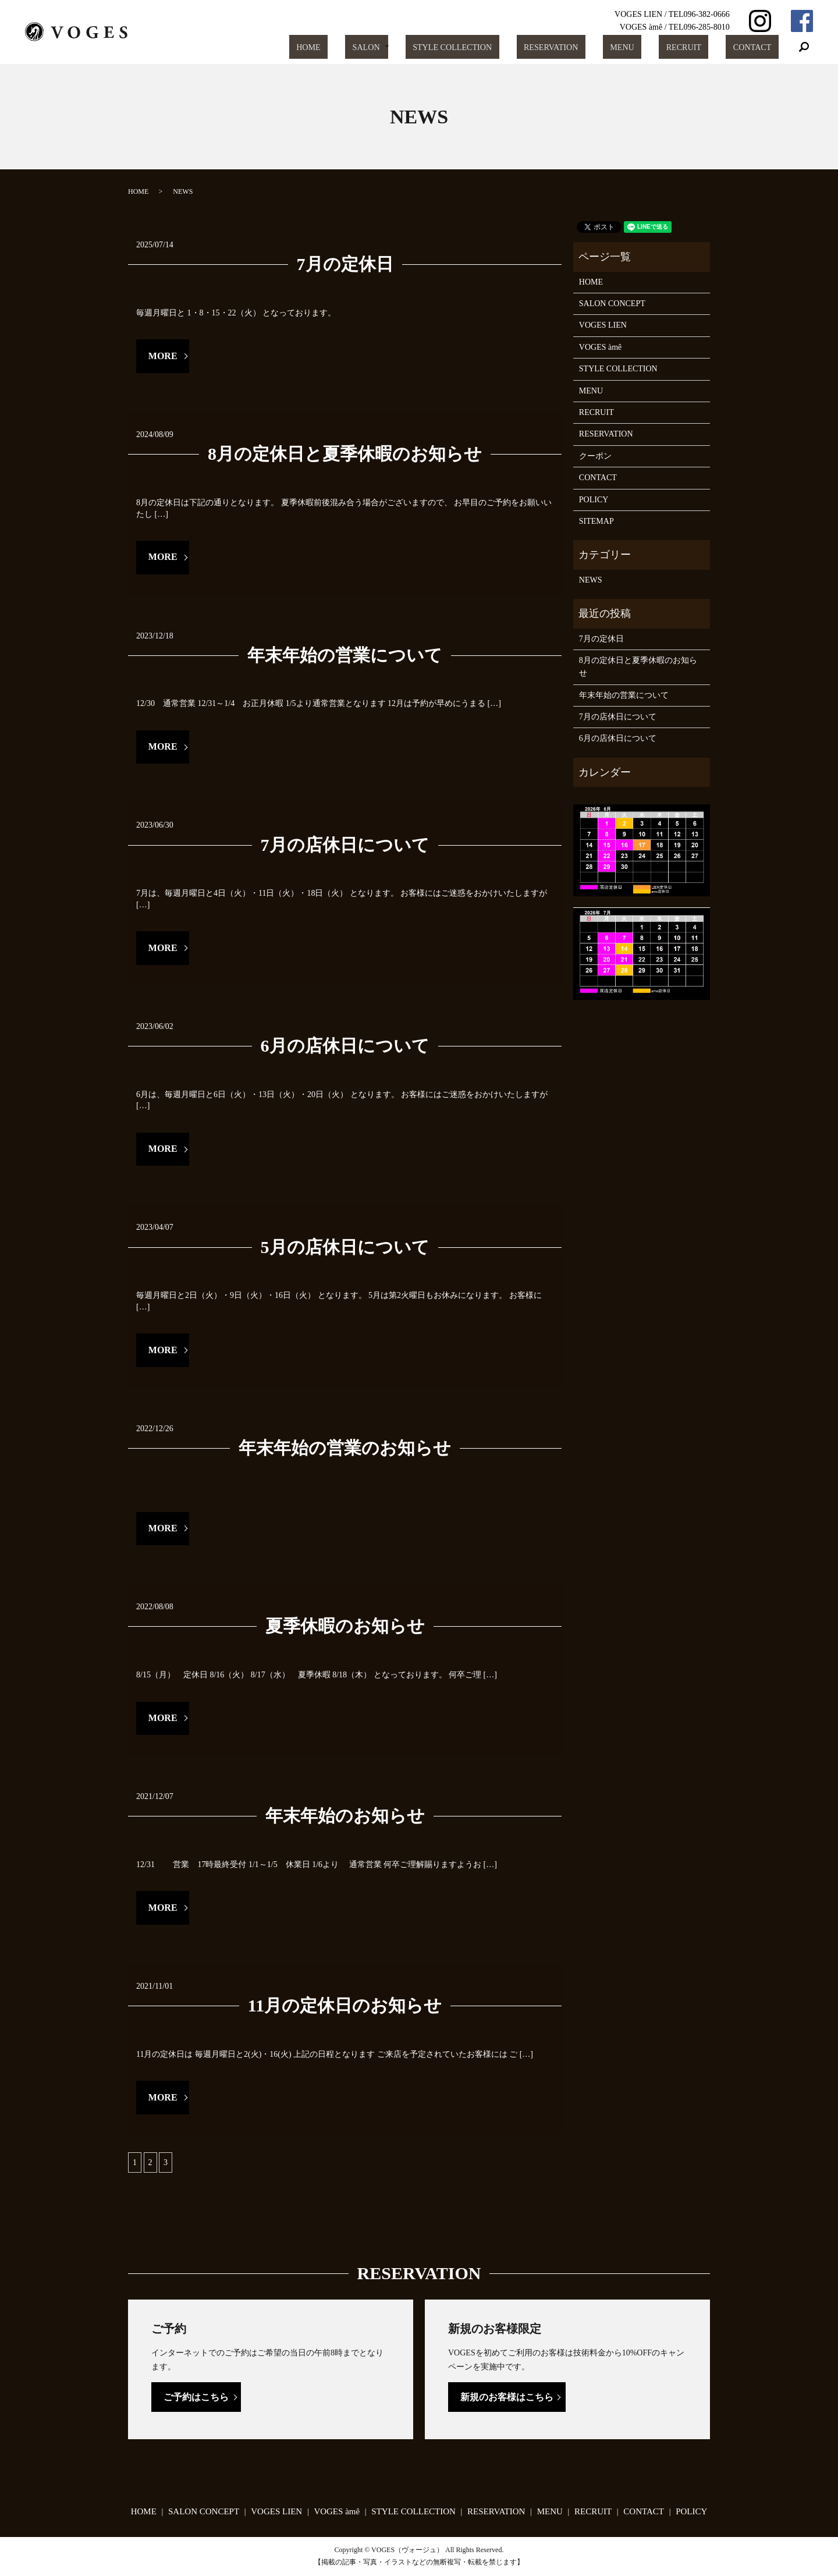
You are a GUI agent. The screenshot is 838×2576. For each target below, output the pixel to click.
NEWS (590, 580)
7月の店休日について (345, 844)
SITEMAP (596, 521)
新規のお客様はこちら (506, 2397)
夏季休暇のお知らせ (345, 1625)
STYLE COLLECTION (505, 47)
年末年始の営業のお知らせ (345, 1447)
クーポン (595, 456)
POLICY (594, 499)
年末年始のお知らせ (345, 1815)
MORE (162, 356)
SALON (422, 47)
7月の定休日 (345, 264)
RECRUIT (701, 47)
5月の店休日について (345, 1247)
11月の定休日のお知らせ (345, 2005)
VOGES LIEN (603, 325)
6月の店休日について (345, 1045)
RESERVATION (593, 47)
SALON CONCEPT (612, 303)
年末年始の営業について (344, 655)
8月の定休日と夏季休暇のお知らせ (345, 453)
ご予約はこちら (196, 2397)
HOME (377, 47)
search (804, 47)
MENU (653, 47)
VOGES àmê (600, 347)
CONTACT (758, 47)
